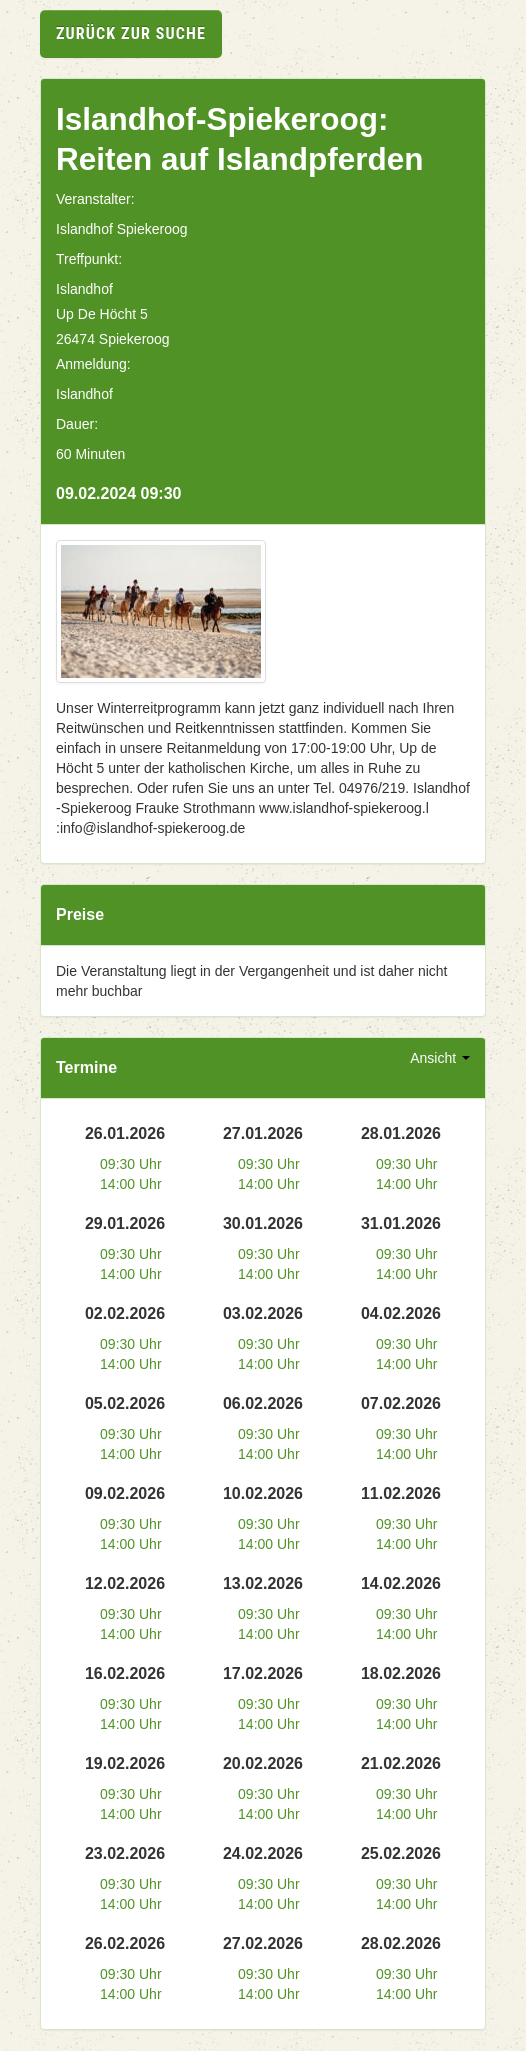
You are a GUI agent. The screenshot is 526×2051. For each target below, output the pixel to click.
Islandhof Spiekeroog (122, 229)
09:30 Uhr (130, 1164)
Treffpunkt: (89, 259)
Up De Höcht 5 (102, 314)
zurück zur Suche (131, 33)
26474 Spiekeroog (113, 339)
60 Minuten (90, 454)
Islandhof (84, 289)
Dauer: (77, 424)
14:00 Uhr (130, 1184)
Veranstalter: (95, 199)
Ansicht (440, 1058)
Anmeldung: (93, 364)
